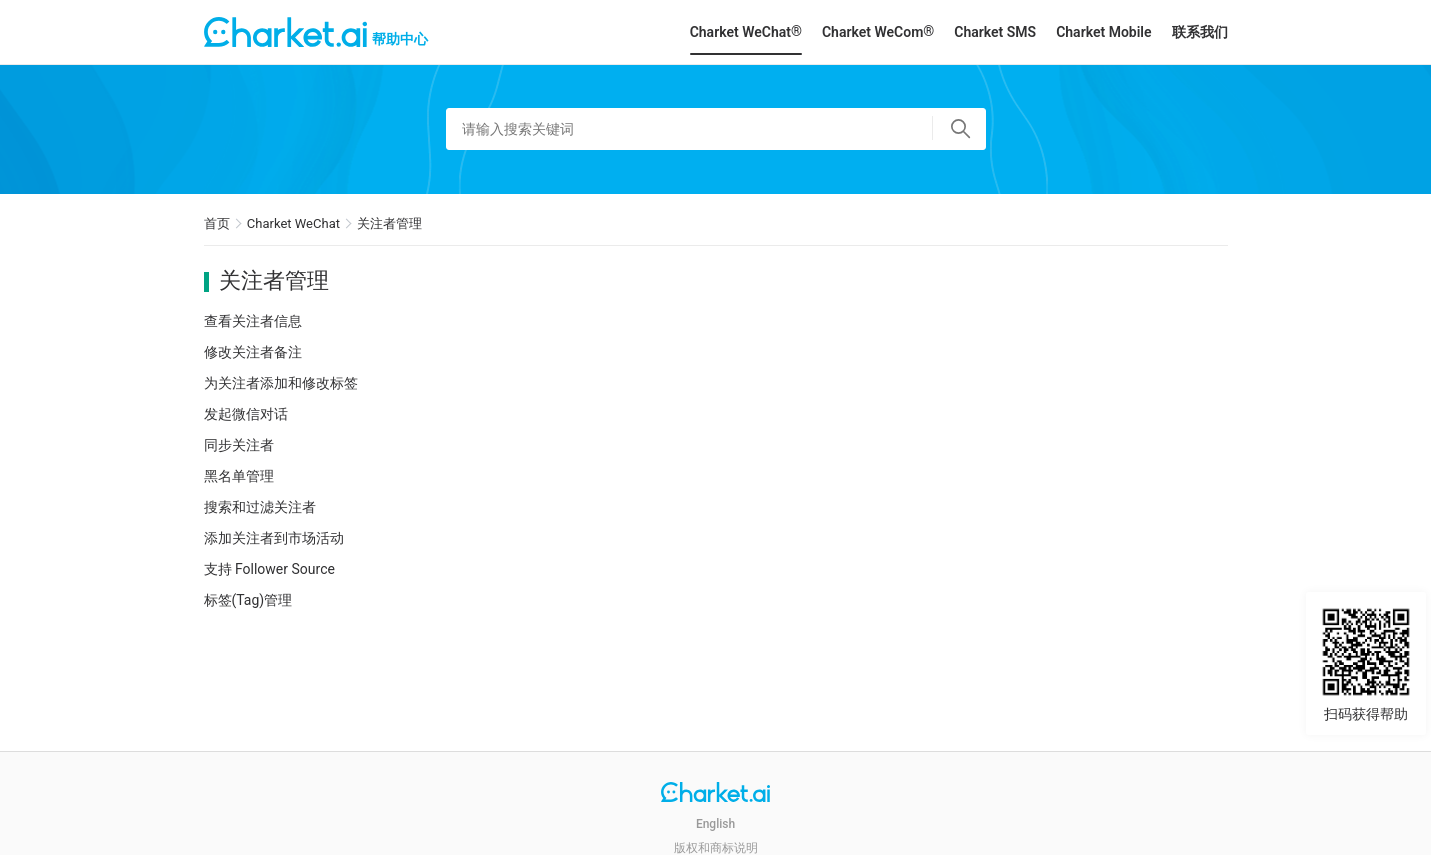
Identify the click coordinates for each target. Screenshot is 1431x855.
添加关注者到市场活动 (274, 538)
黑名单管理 (239, 476)
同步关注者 (239, 445)
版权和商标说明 (716, 848)
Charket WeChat (293, 223)
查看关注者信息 (253, 321)
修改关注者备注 (253, 352)
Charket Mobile (1103, 32)
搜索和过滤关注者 (260, 507)
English (715, 824)
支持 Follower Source (269, 569)
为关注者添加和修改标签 (281, 383)
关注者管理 (389, 223)
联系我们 (1200, 32)
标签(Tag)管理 (248, 600)
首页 (217, 223)
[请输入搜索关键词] (716, 129)
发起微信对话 (246, 414)
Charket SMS (995, 32)
